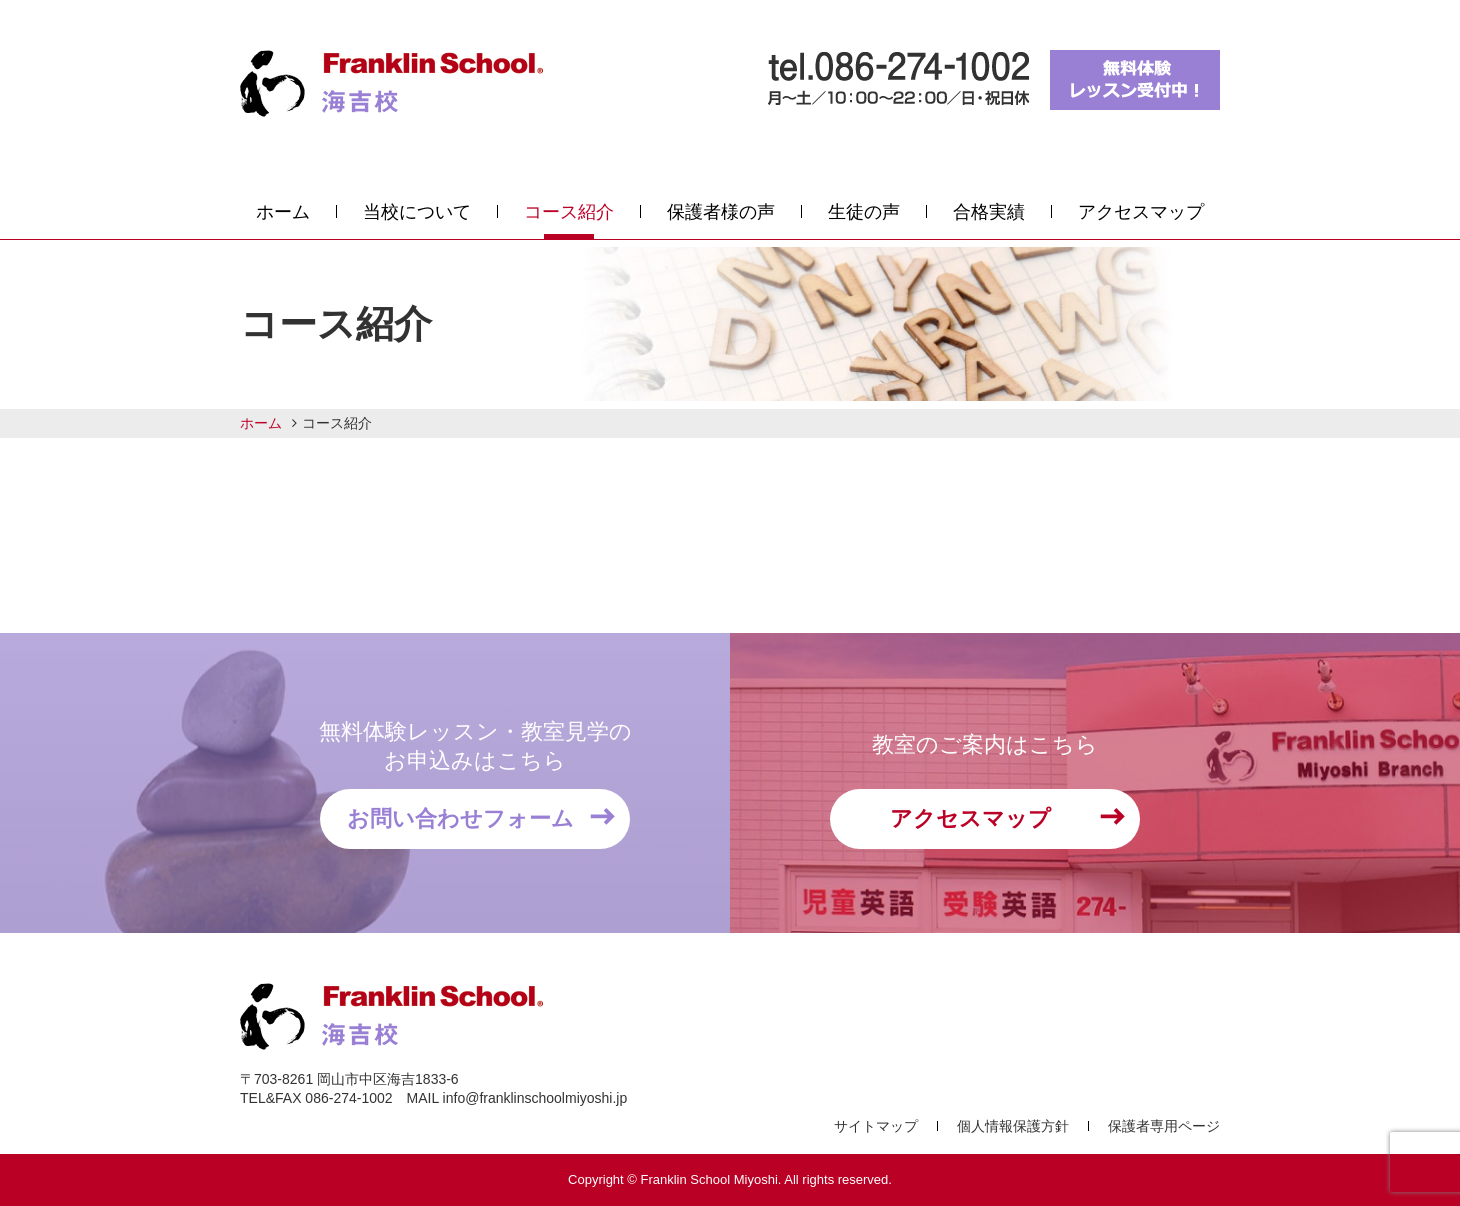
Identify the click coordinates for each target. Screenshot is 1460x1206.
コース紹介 (569, 212)
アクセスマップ (1141, 212)
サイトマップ (876, 1126)
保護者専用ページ (1164, 1126)
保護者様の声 (721, 212)
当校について (417, 212)
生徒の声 (864, 212)
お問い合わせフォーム (460, 818)
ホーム (283, 212)
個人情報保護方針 (1013, 1126)
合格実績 (989, 212)
